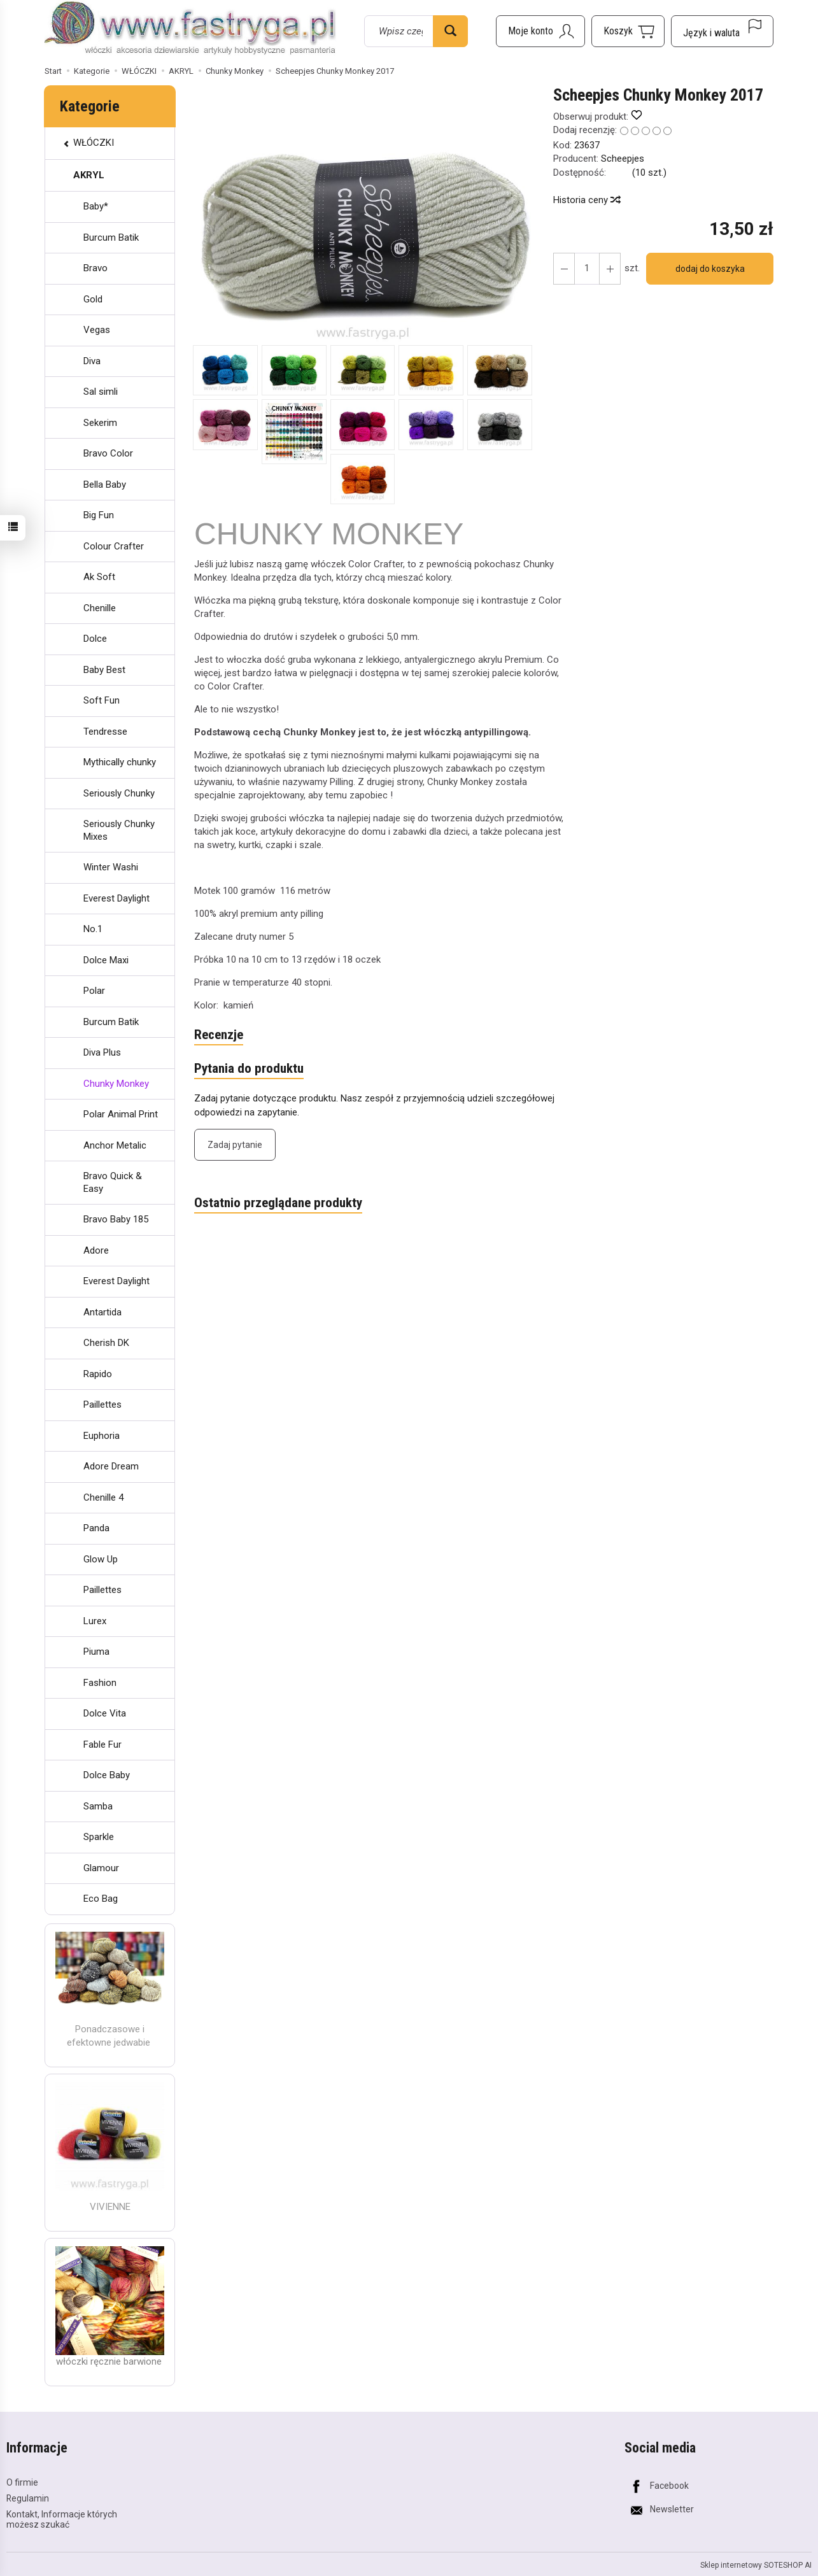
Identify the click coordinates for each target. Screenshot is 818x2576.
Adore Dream (111, 1466)
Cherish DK (106, 1342)
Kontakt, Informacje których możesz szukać (61, 2519)
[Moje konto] (540, 31)
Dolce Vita (104, 1713)
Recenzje (218, 1034)
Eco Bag (100, 1898)
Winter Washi (110, 867)
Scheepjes (622, 158)
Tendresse (105, 731)
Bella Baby (104, 484)
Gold (92, 299)
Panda (96, 1528)
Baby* (95, 206)
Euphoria (101, 1435)
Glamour (101, 1868)
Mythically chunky (119, 762)
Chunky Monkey (116, 1083)
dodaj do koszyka (710, 269)
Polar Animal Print (120, 1114)
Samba (98, 1806)
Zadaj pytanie (235, 1145)
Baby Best (104, 670)
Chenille (99, 608)
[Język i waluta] (722, 31)
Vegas (96, 330)
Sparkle (98, 1837)
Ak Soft (99, 577)
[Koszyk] (628, 31)
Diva (92, 361)
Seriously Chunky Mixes (119, 830)
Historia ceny (586, 200)
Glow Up (100, 1559)
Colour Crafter (113, 546)
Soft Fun (101, 700)
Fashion (99, 1682)
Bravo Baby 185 (115, 1219)
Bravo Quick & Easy (112, 1182)
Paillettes (102, 1404)
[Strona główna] (190, 29)
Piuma (96, 1651)
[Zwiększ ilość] (564, 269)
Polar (94, 990)
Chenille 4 (103, 1497)
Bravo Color (108, 453)
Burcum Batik (111, 237)
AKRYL (88, 175)
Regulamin (27, 2498)
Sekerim (100, 422)
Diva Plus (102, 1052)
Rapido (97, 1374)
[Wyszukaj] (450, 31)
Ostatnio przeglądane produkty (278, 1202)
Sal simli (100, 391)
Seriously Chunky (119, 793)
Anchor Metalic (114, 1145)
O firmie (22, 2482)
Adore (96, 1250)
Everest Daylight (116, 898)
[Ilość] (587, 269)
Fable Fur (102, 1744)
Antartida (102, 1312)
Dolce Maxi (106, 960)
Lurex (94, 1621)
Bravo (95, 268)
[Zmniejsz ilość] (610, 269)
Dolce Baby (106, 1775)
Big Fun (98, 515)
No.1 (92, 929)
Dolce (95, 638)
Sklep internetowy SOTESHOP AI (756, 2565)
